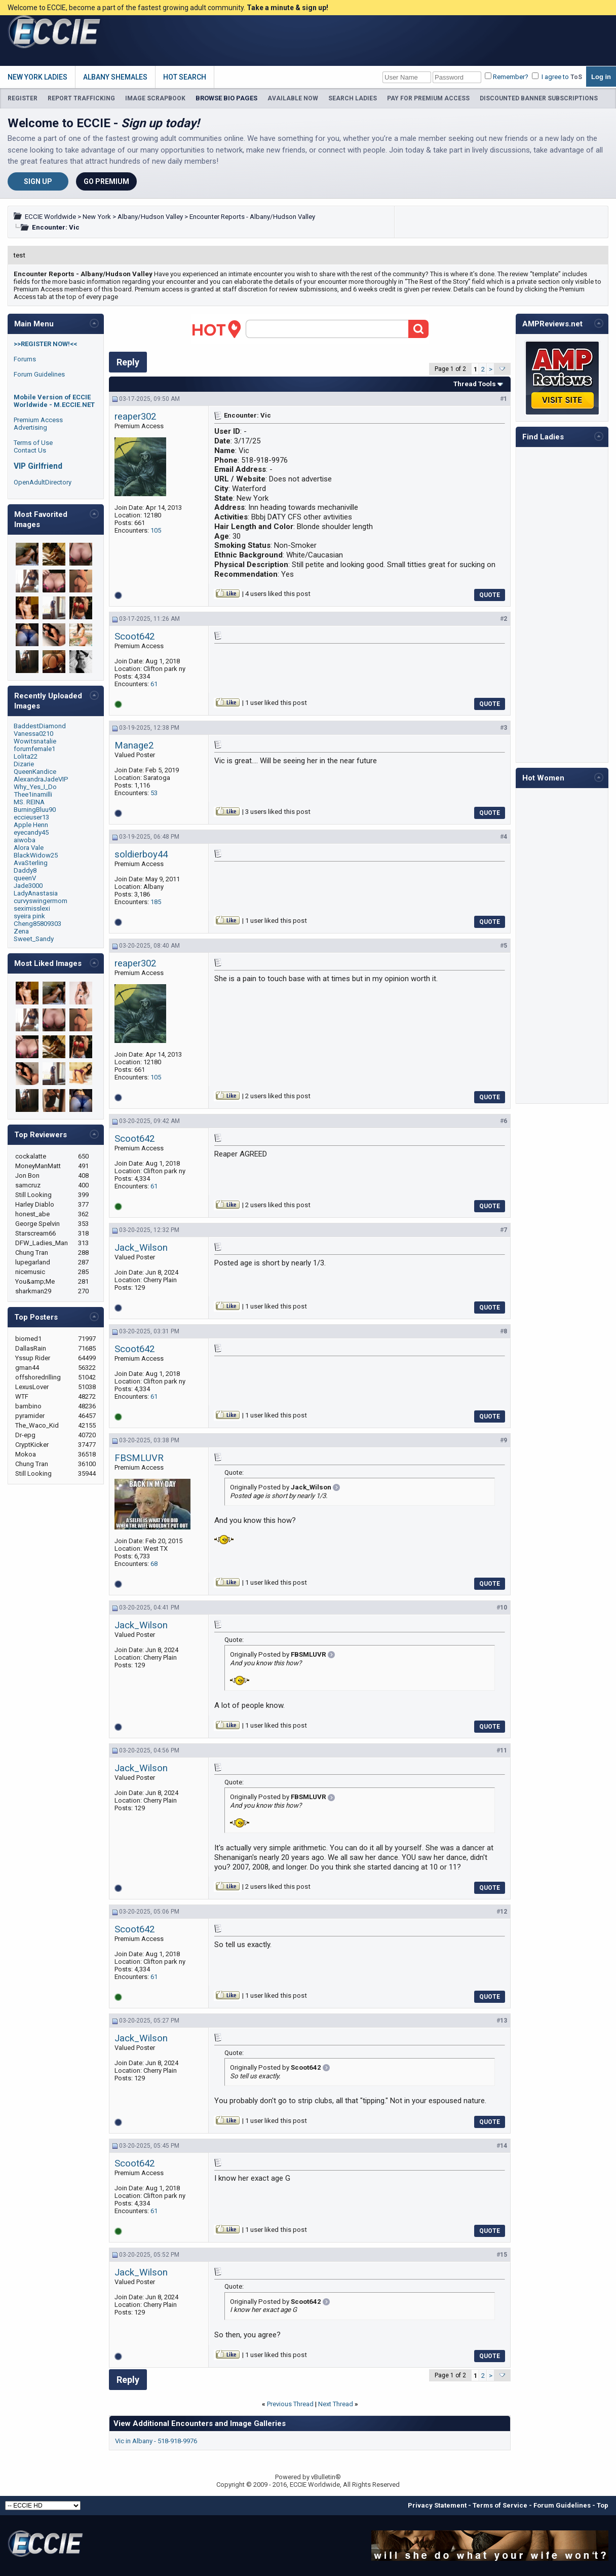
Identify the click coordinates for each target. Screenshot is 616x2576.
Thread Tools (474, 384)
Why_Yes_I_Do (35, 787)
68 (154, 1563)
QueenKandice (35, 771)
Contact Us (30, 450)
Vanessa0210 (33, 733)
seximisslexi (32, 908)
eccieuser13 (31, 817)
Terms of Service (500, 2505)
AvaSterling (31, 863)
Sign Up (38, 181)
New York (97, 216)
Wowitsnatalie (35, 741)
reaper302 (135, 416)
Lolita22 (25, 756)
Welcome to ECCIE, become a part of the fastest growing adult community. (168, 8)
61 (154, 684)
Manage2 (133, 745)
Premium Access (38, 420)
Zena (21, 931)
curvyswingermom (40, 901)
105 (155, 530)
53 (154, 793)
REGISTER (22, 98)
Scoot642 (134, 636)
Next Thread (335, 2404)
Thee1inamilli (33, 794)
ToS (576, 77)
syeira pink (29, 916)
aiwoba (24, 840)
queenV (25, 878)
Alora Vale (29, 847)
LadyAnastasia (36, 893)
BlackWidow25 (36, 855)
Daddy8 (25, 870)
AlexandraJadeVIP (41, 779)
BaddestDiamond (40, 726)
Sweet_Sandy (34, 939)
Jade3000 (28, 885)
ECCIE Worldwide (50, 216)
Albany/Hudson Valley (150, 216)
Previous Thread (290, 2404)
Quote (489, 595)
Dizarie (24, 764)
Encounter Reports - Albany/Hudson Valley (252, 216)
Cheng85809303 (37, 923)
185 (155, 902)
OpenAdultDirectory (42, 482)
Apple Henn (31, 825)
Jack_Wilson (141, 1247)
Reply (128, 362)
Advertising (30, 427)
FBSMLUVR (139, 1458)
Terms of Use (33, 442)
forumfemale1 (34, 749)
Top (602, 2505)
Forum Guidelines (39, 374)
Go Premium (106, 181)
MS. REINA (29, 802)
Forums (25, 359)
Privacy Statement (437, 2505)
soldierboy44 (141, 854)
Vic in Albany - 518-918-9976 (156, 2441)
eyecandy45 (31, 832)
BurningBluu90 (35, 809)
